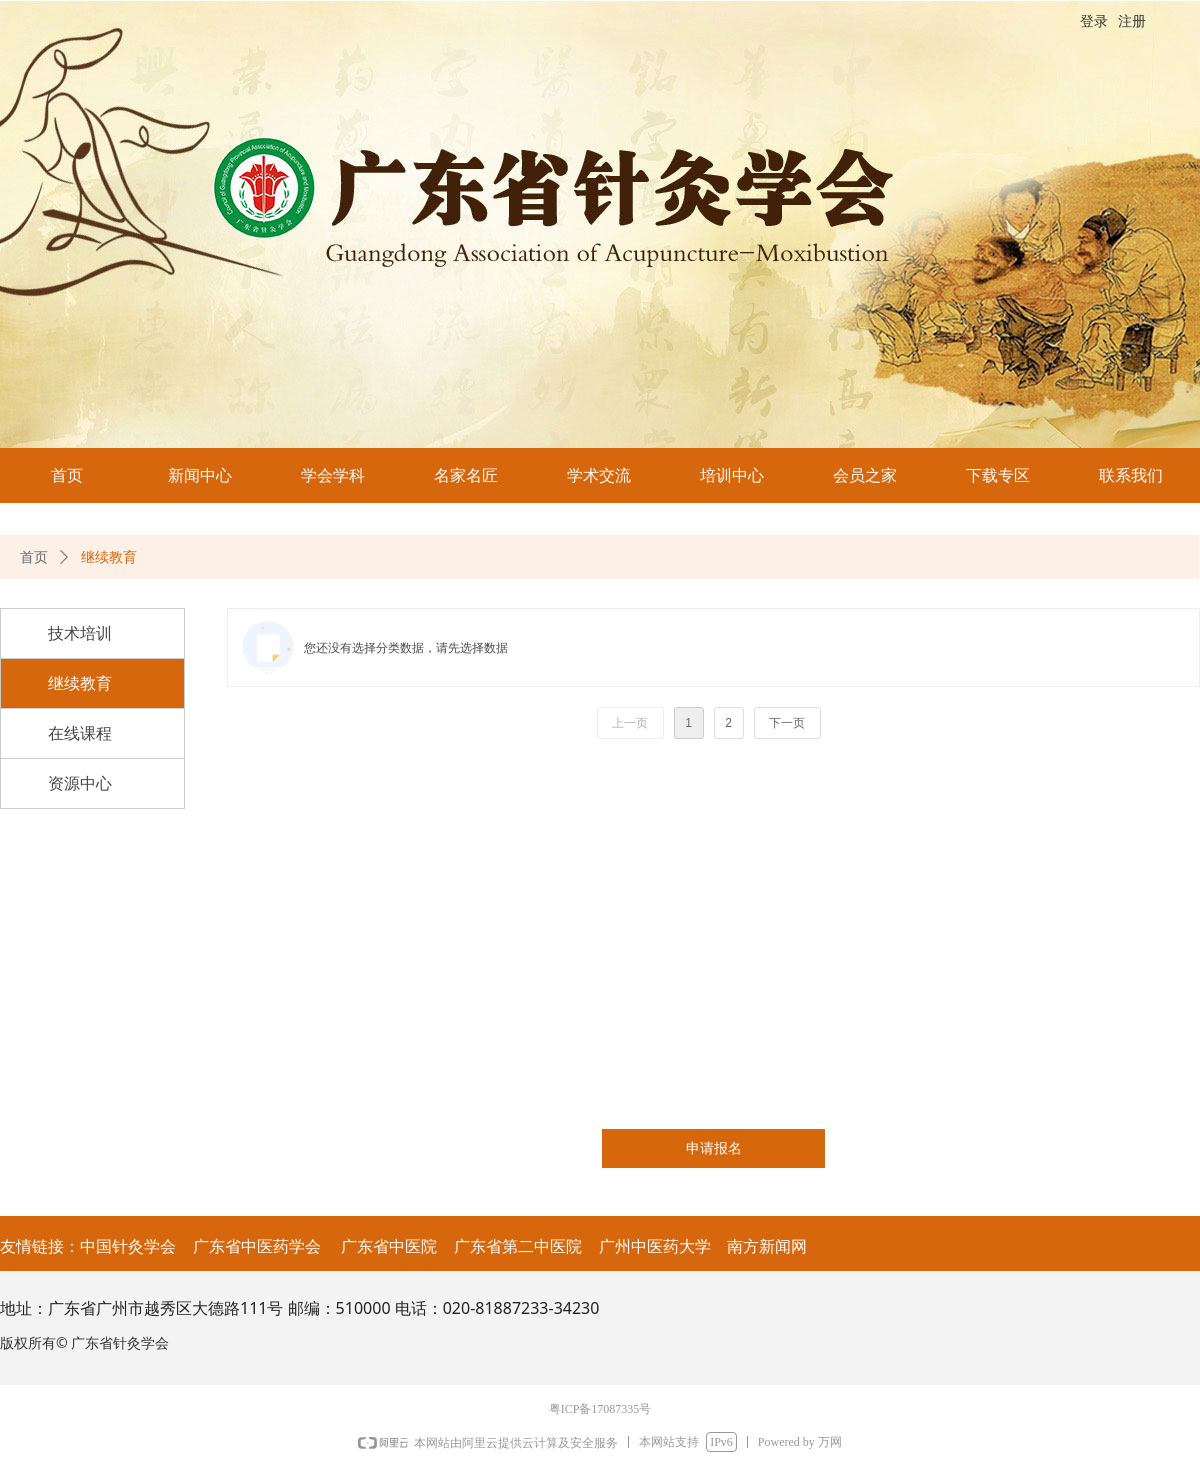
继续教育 (109, 557)
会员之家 (865, 475)
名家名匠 (466, 475)
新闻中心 (200, 475)
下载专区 (998, 475)
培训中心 (732, 475)
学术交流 (599, 475)
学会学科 (333, 475)
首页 (67, 475)
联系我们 (1131, 475)
